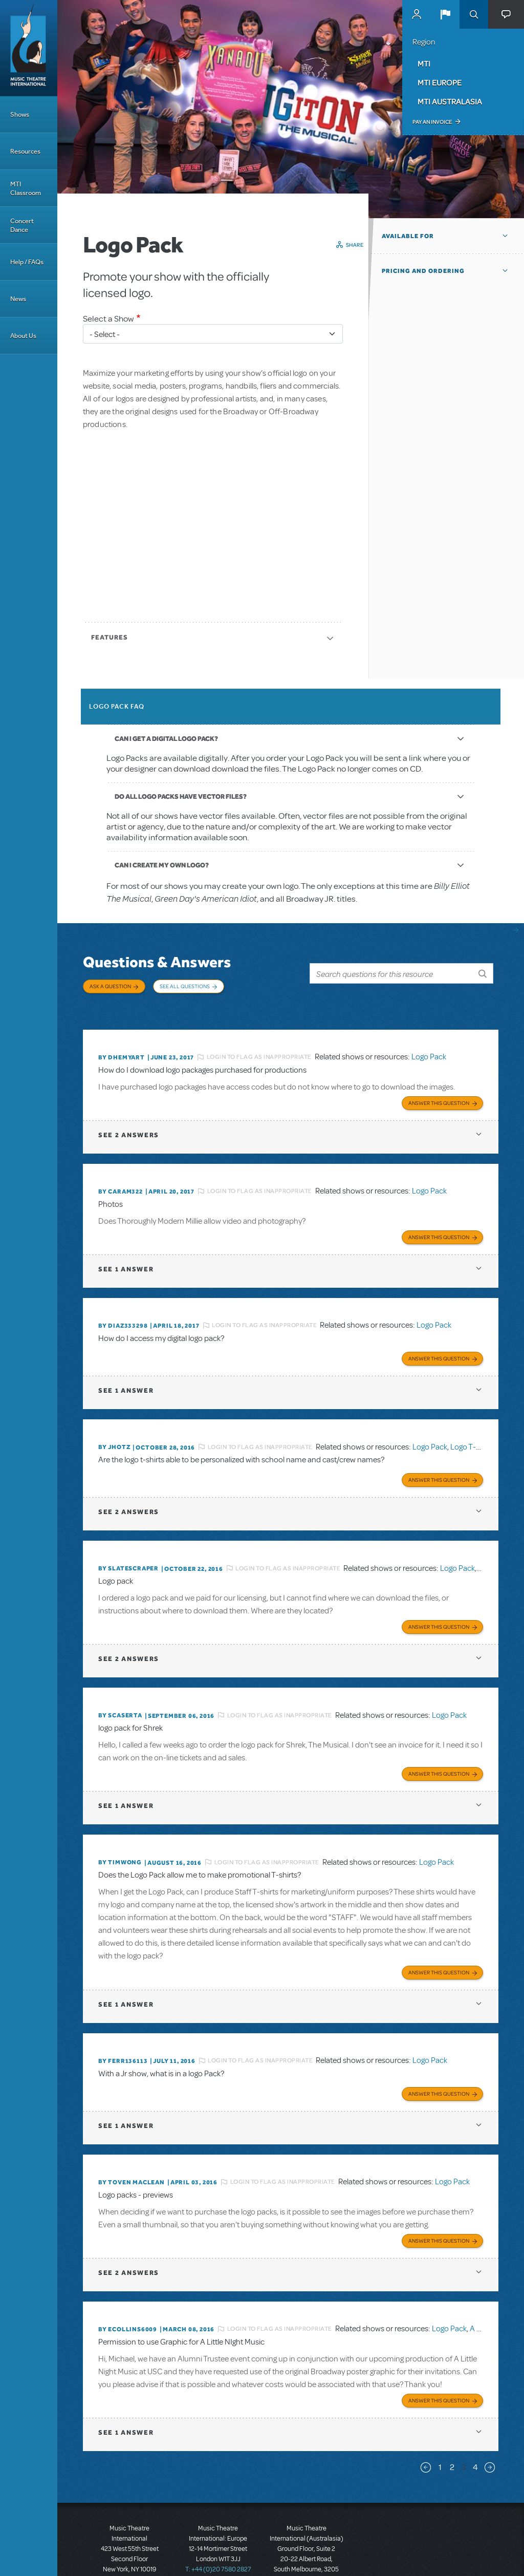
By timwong (120, 1833)
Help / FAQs (26, 262)
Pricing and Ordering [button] (423, 270)
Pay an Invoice (432, 121)
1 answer (126, 1250)
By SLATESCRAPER (128, 1544)
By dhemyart (121, 1044)
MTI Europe (440, 82)
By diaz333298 (122, 1307)
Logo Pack (428, 1043)
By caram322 (120, 1175)
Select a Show (108, 318)
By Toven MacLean (131, 2148)
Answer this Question (438, 1087)
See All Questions (185, 986)
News (18, 298)
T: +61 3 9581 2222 (306, 2550)
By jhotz (114, 1426)
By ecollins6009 (127, 2292)
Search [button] (474, 14)
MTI (424, 63)
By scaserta (120, 1689)
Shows (19, 114)
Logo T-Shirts (472, 1425)
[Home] (28, 48)
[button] (445, 14)
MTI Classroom (25, 188)
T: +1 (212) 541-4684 (129, 2540)
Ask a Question (110, 986)
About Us (23, 335)
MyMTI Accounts (416, 14)
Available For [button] (408, 236)
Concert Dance (22, 225)
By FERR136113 (122, 2029)
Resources (25, 151)
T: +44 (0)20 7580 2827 (218, 2530)
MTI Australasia (450, 101)
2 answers (128, 1119)
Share (355, 244)
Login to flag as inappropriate (259, 1043)
